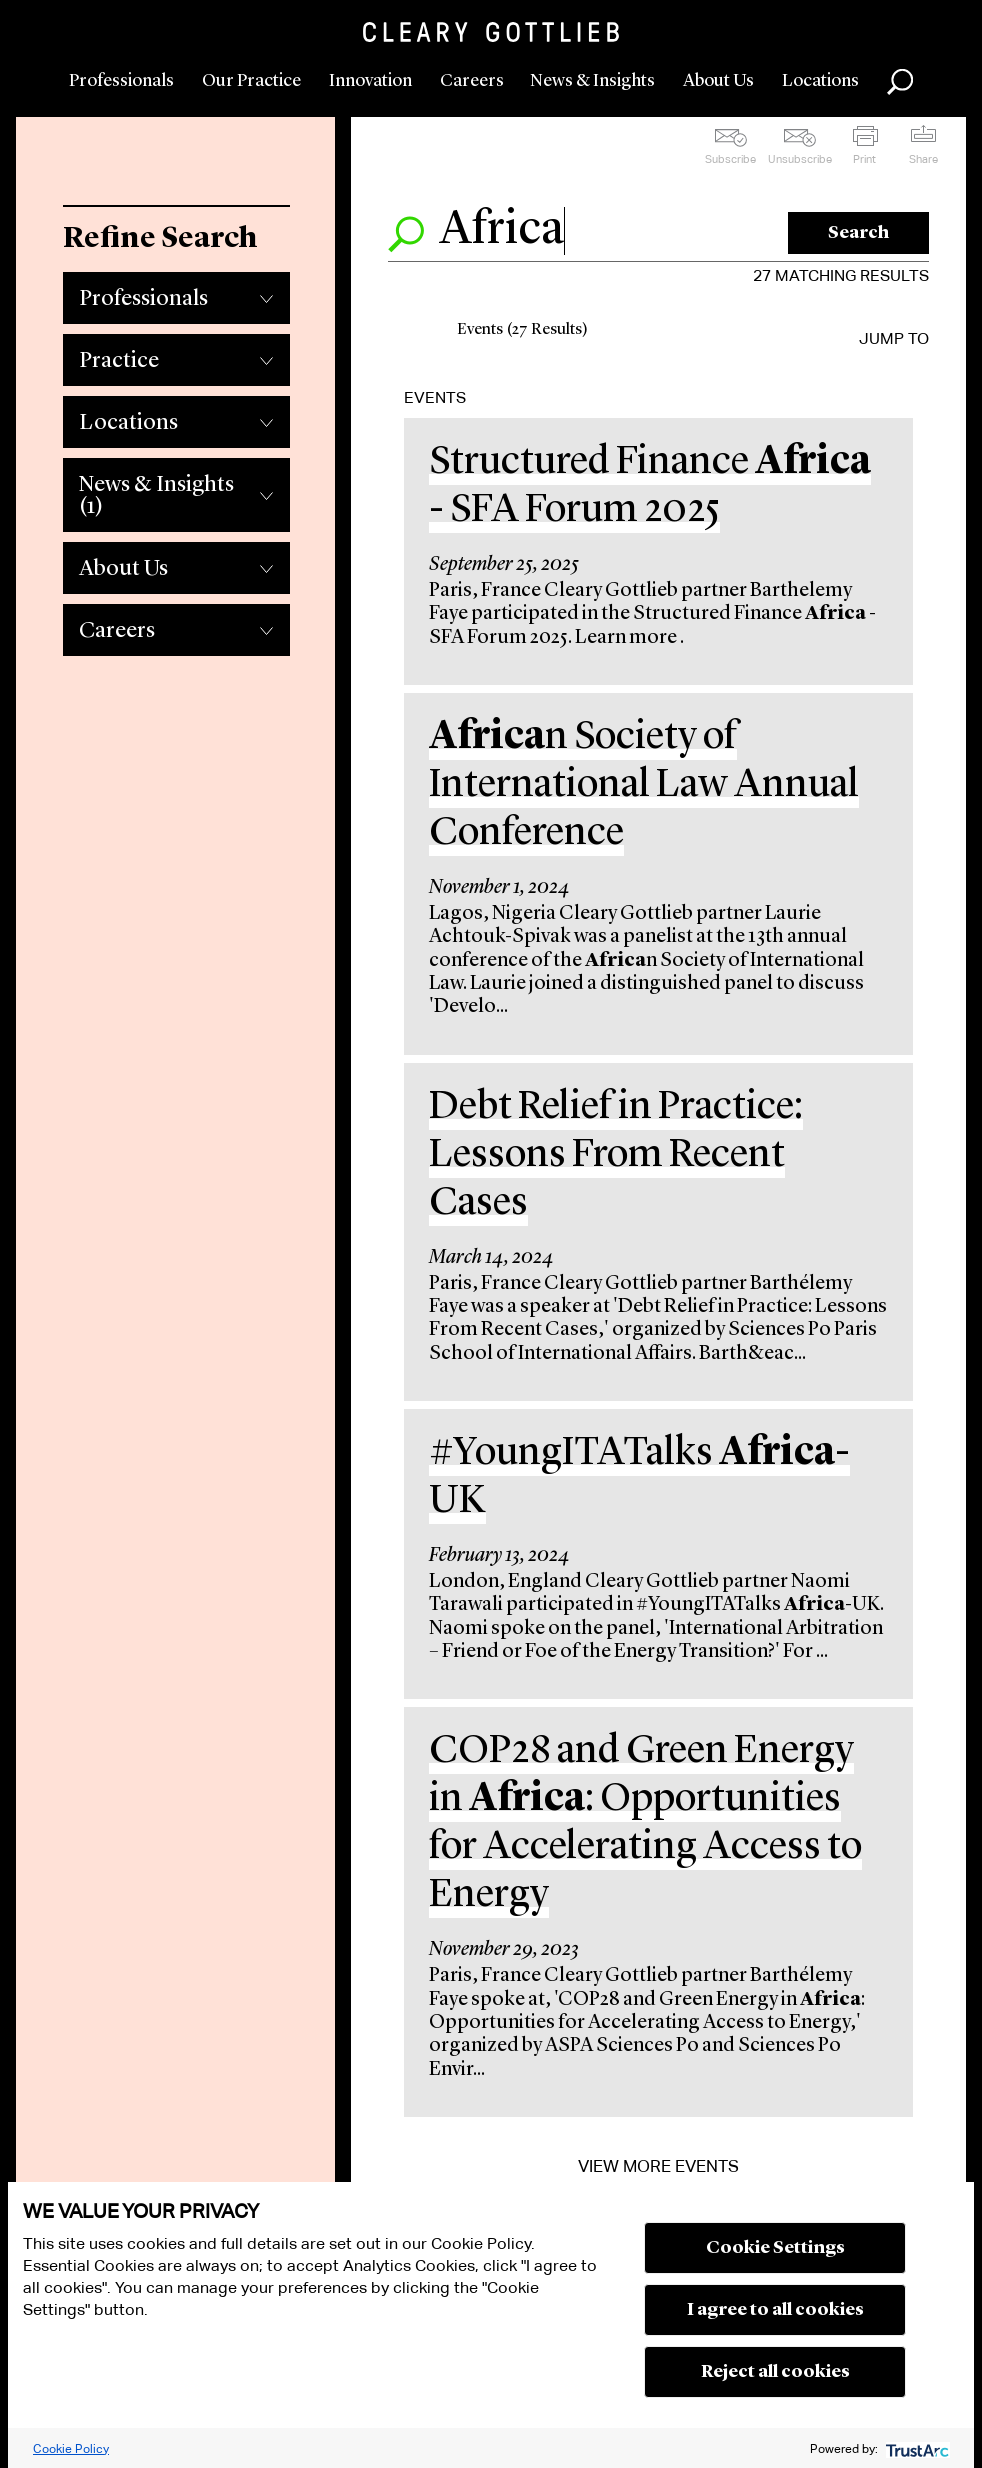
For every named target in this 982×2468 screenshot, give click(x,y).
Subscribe (730, 159)
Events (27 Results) (522, 330)
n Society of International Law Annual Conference (644, 786)
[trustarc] (915, 2448)
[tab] (176, 293)
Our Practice (251, 81)
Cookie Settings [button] (775, 2248)
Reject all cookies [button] (775, 2372)
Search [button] (900, 82)
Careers (472, 81)
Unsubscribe (800, 159)
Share (923, 159)
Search (858, 233)
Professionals (121, 81)
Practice (119, 361)
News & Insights (592, 81)
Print (864, 159)
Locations (820, 81)
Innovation (370, 81)
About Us (718, 81)
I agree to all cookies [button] (775, 2310)
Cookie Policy (71, 2448)
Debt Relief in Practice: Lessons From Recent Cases (616, 1156)
